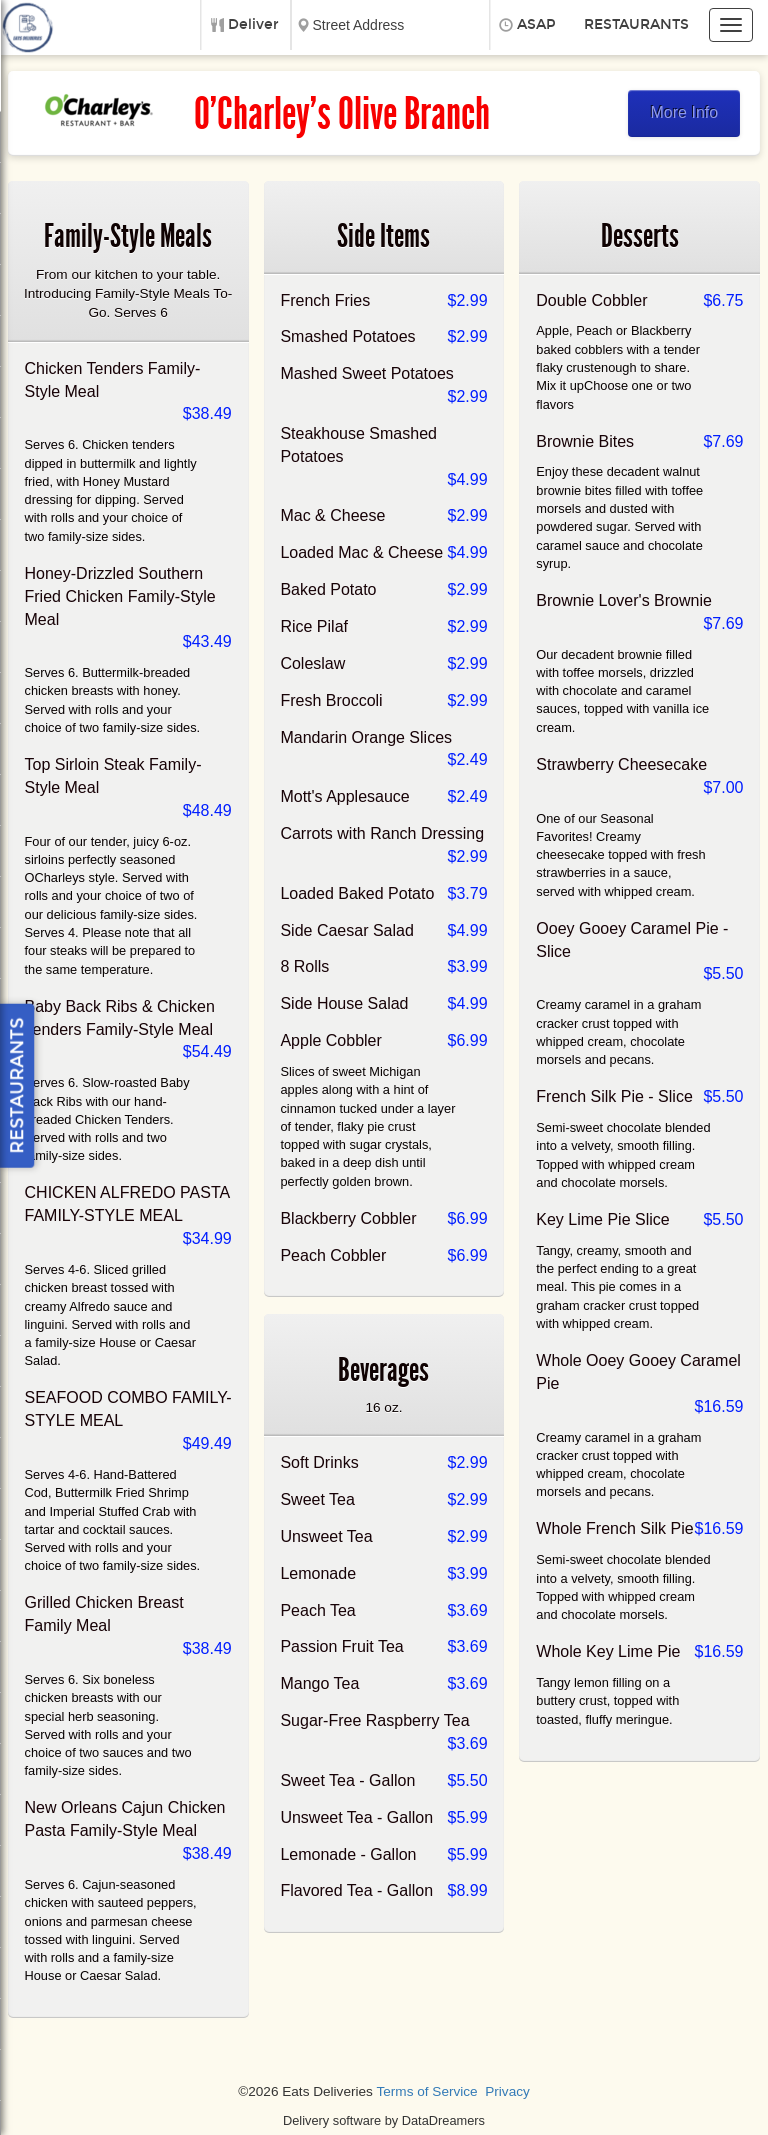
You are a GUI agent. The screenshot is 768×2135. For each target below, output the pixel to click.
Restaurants (636, 24)
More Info (685, 112)
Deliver (253, 24)
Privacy (507, 2091)
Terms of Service (426, 2091)
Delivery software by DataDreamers (384, 2120)
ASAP (536, 24)
